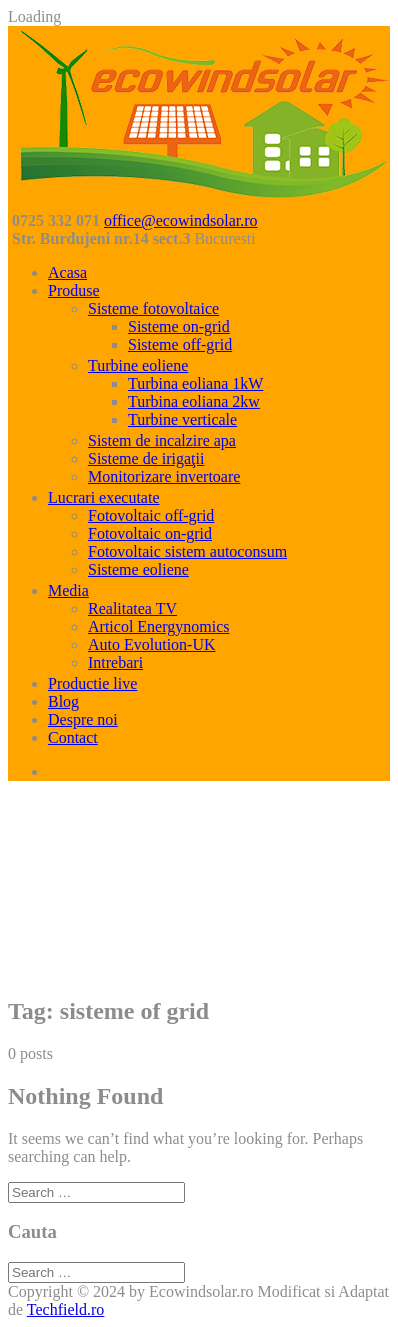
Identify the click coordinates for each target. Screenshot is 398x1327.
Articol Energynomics (158, 626)
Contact (73, 737)
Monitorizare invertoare (164, 476)
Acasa (67, 272)
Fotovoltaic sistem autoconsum (187, 551)
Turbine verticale (182, 419)
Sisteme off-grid (180, 344)
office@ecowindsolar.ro (181, 220)
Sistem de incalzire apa (162, 440)
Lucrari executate (103, 497)
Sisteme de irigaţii (146, 458)
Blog (63, 701)
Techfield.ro (66, 1309)
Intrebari (115, 662)
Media (68, 590)
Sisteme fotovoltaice (153, 308)
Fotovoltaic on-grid (150, 533)
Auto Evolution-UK (152, 644)
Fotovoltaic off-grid (151, 515)
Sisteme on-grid (179, 326)
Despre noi (83, 719)
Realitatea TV (132, 608)
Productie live (92, 683)
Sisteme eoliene (138, 569)
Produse (74, 290)
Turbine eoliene (138, 365)
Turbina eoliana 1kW (195, 383)
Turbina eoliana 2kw (194, 401)
